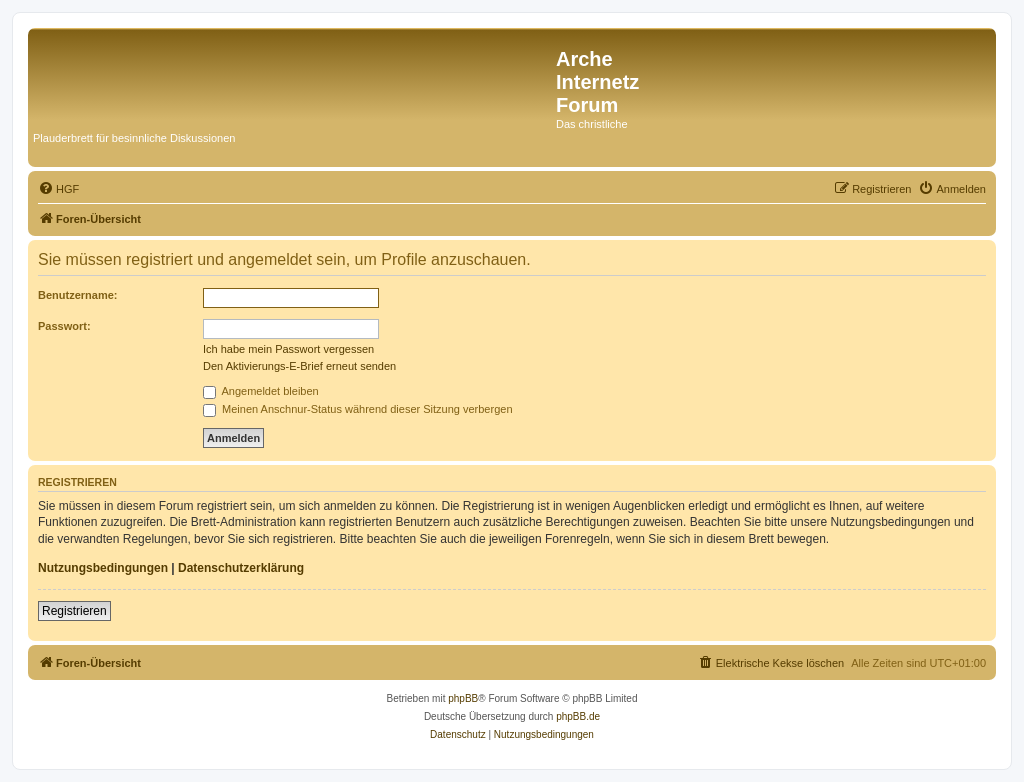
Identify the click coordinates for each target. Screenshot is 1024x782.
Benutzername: (77, 295)
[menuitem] (58, 189)
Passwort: (64, 326)
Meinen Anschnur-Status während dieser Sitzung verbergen (358, 409)
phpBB (463, 698)
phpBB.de (578, 716)
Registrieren (74, 611)
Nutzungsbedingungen (103, 568)
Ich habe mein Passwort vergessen (288, 349)
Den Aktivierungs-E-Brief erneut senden (299, 366)
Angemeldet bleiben (261, 391)
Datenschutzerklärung (241, 568)
